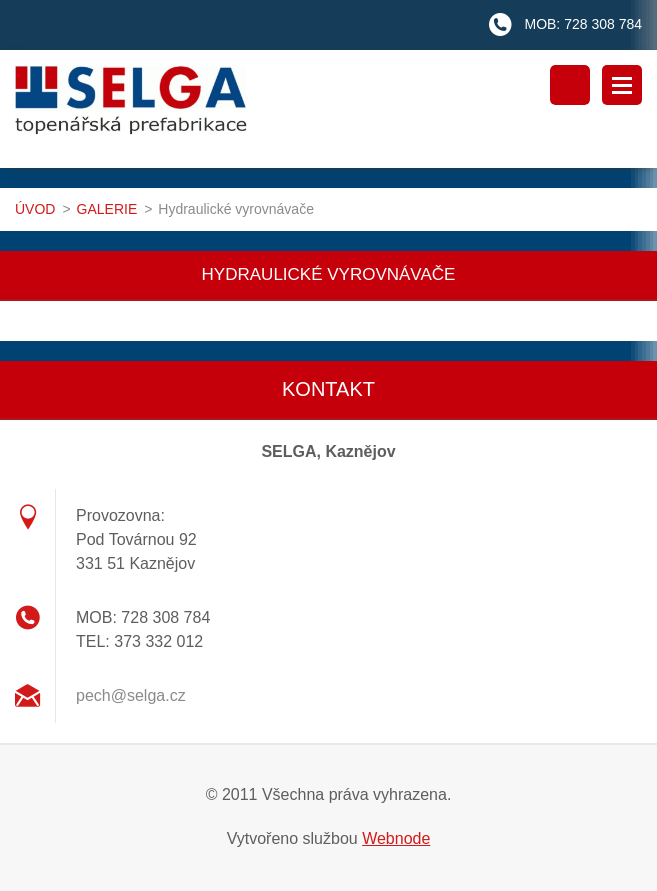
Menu (622, 85)
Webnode (396, 838)
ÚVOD (35, 209)
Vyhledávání (570, 85)
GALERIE (107, 209)
